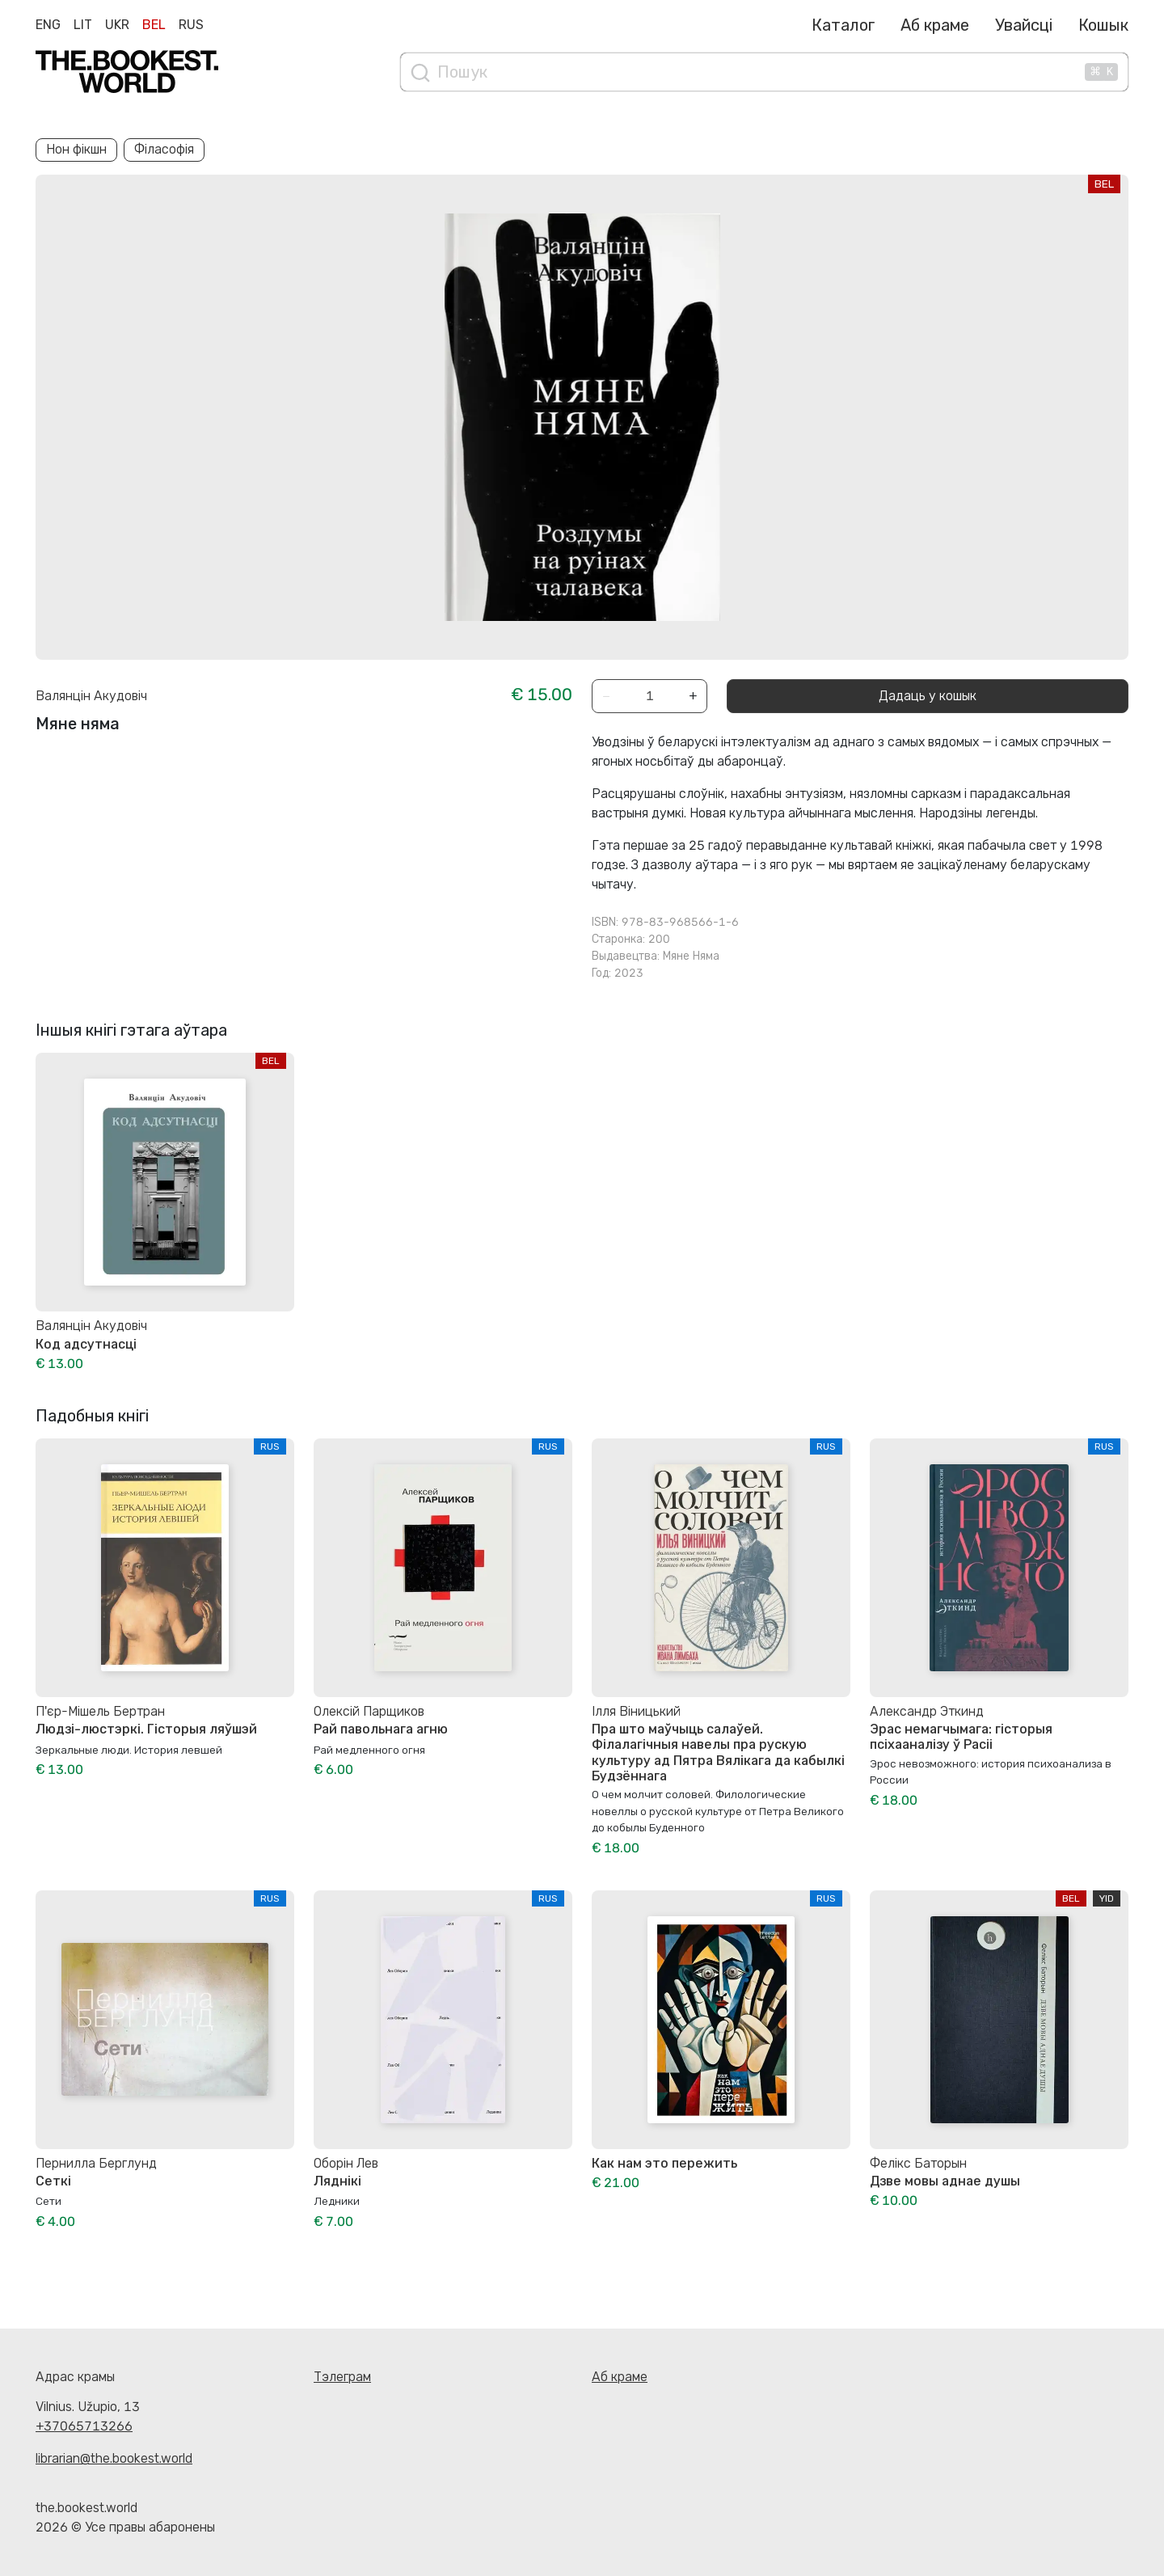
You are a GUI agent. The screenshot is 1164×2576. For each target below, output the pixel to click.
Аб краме (934, 25)
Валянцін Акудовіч (91, 695)
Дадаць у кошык (927, 695)
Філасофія (164, 149)
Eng (48, 24)
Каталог (843, 25)
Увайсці (1023, 25)
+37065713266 (84, 2426)
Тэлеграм (342, 2376)
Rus (191, 24)
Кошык (1103, 25)
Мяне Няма (691, 956)
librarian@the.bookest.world (114, 2458)
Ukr (117, 24)
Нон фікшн (76, 149)
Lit (83, 24)
